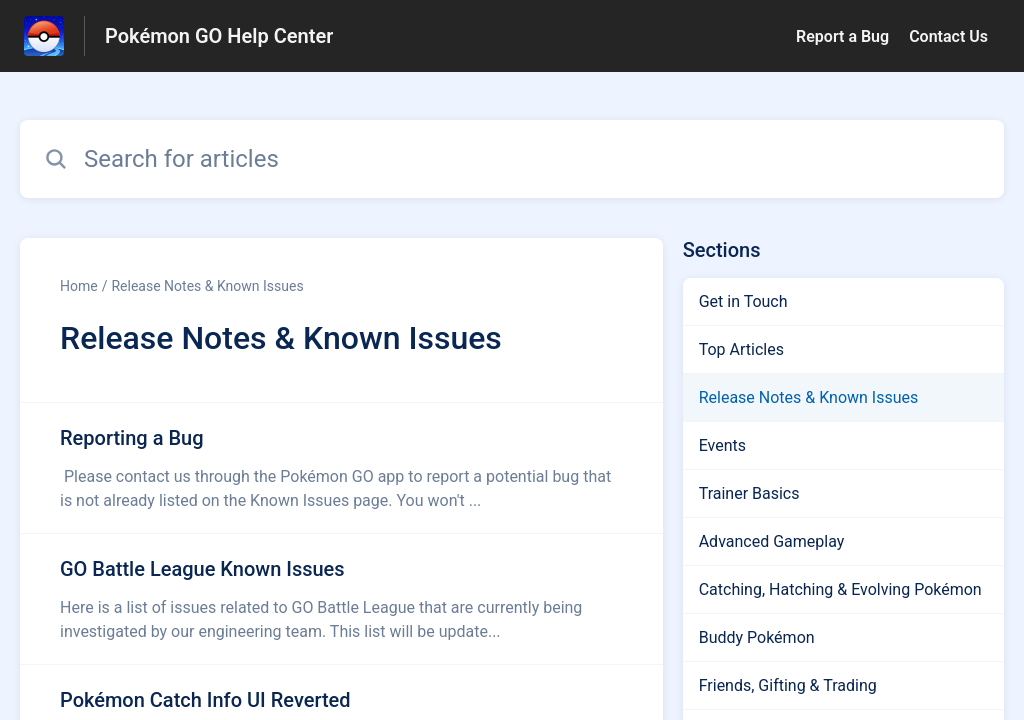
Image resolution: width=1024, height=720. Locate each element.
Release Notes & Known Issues (207, 286)
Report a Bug (842, 36)
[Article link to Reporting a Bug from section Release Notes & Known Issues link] (341, 468)
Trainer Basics (749, 493)
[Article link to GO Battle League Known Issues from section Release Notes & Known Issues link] (341, 599)
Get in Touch (743, 301)
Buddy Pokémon (757, 637)
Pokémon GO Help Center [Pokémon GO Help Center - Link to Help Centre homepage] (219, 36)
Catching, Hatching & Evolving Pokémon (840, 589)
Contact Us (948, 36)
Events (722, 445)
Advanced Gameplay (772, 541)
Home (79, 286)
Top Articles (741, 349)
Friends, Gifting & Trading (788, 685)
